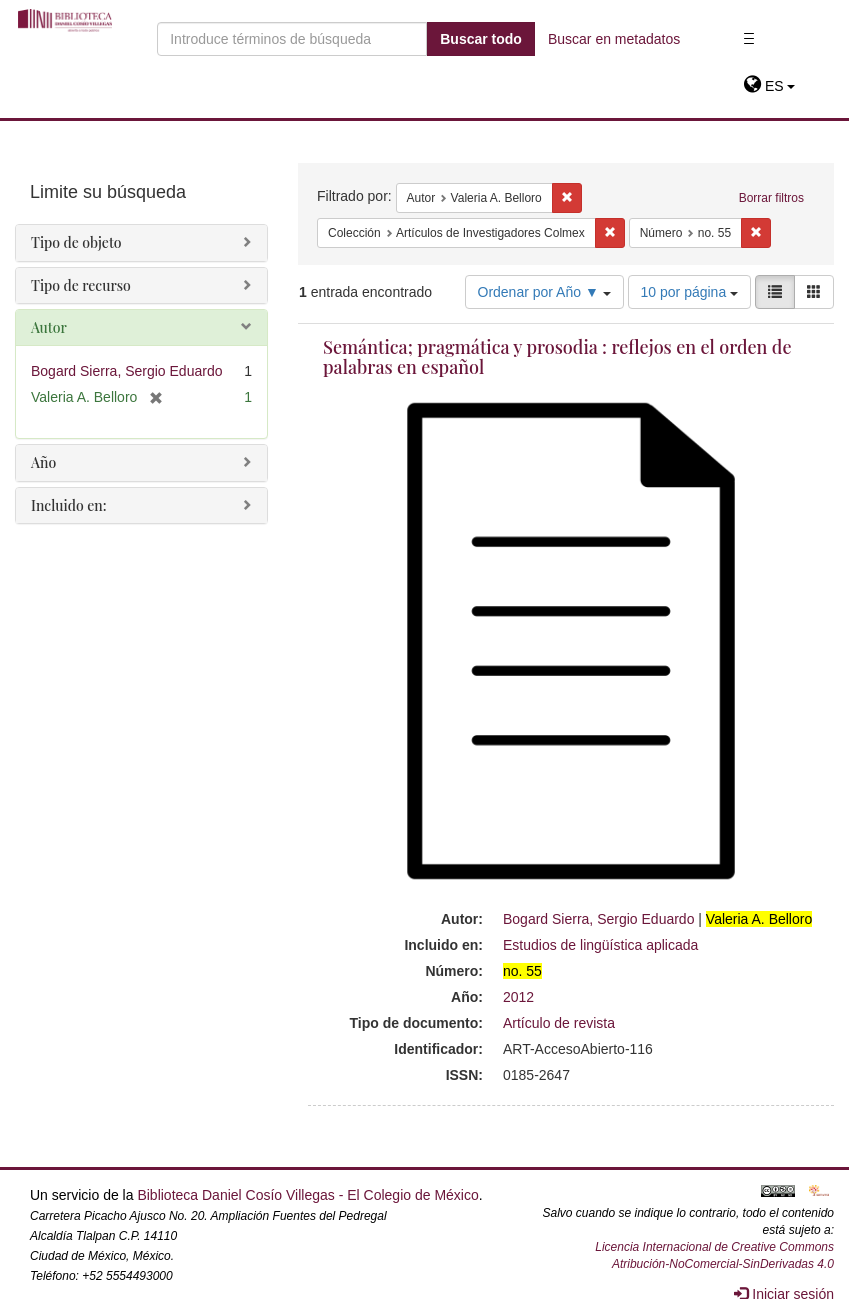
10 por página (690, 292)
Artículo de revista (559, 1023)
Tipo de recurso (81, 285)
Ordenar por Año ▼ (544, 292)
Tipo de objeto (76, 242)
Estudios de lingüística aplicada (600, 945)
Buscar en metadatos (614, 39)
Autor (49, 327)
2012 (518, 997)
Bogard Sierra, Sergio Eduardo (598, 919)
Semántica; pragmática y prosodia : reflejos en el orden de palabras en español (557, 357)
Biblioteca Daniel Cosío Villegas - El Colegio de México (307, 1195)
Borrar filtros (771, 198)
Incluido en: (68, 505)
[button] (769, 86)
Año (43, 462)
